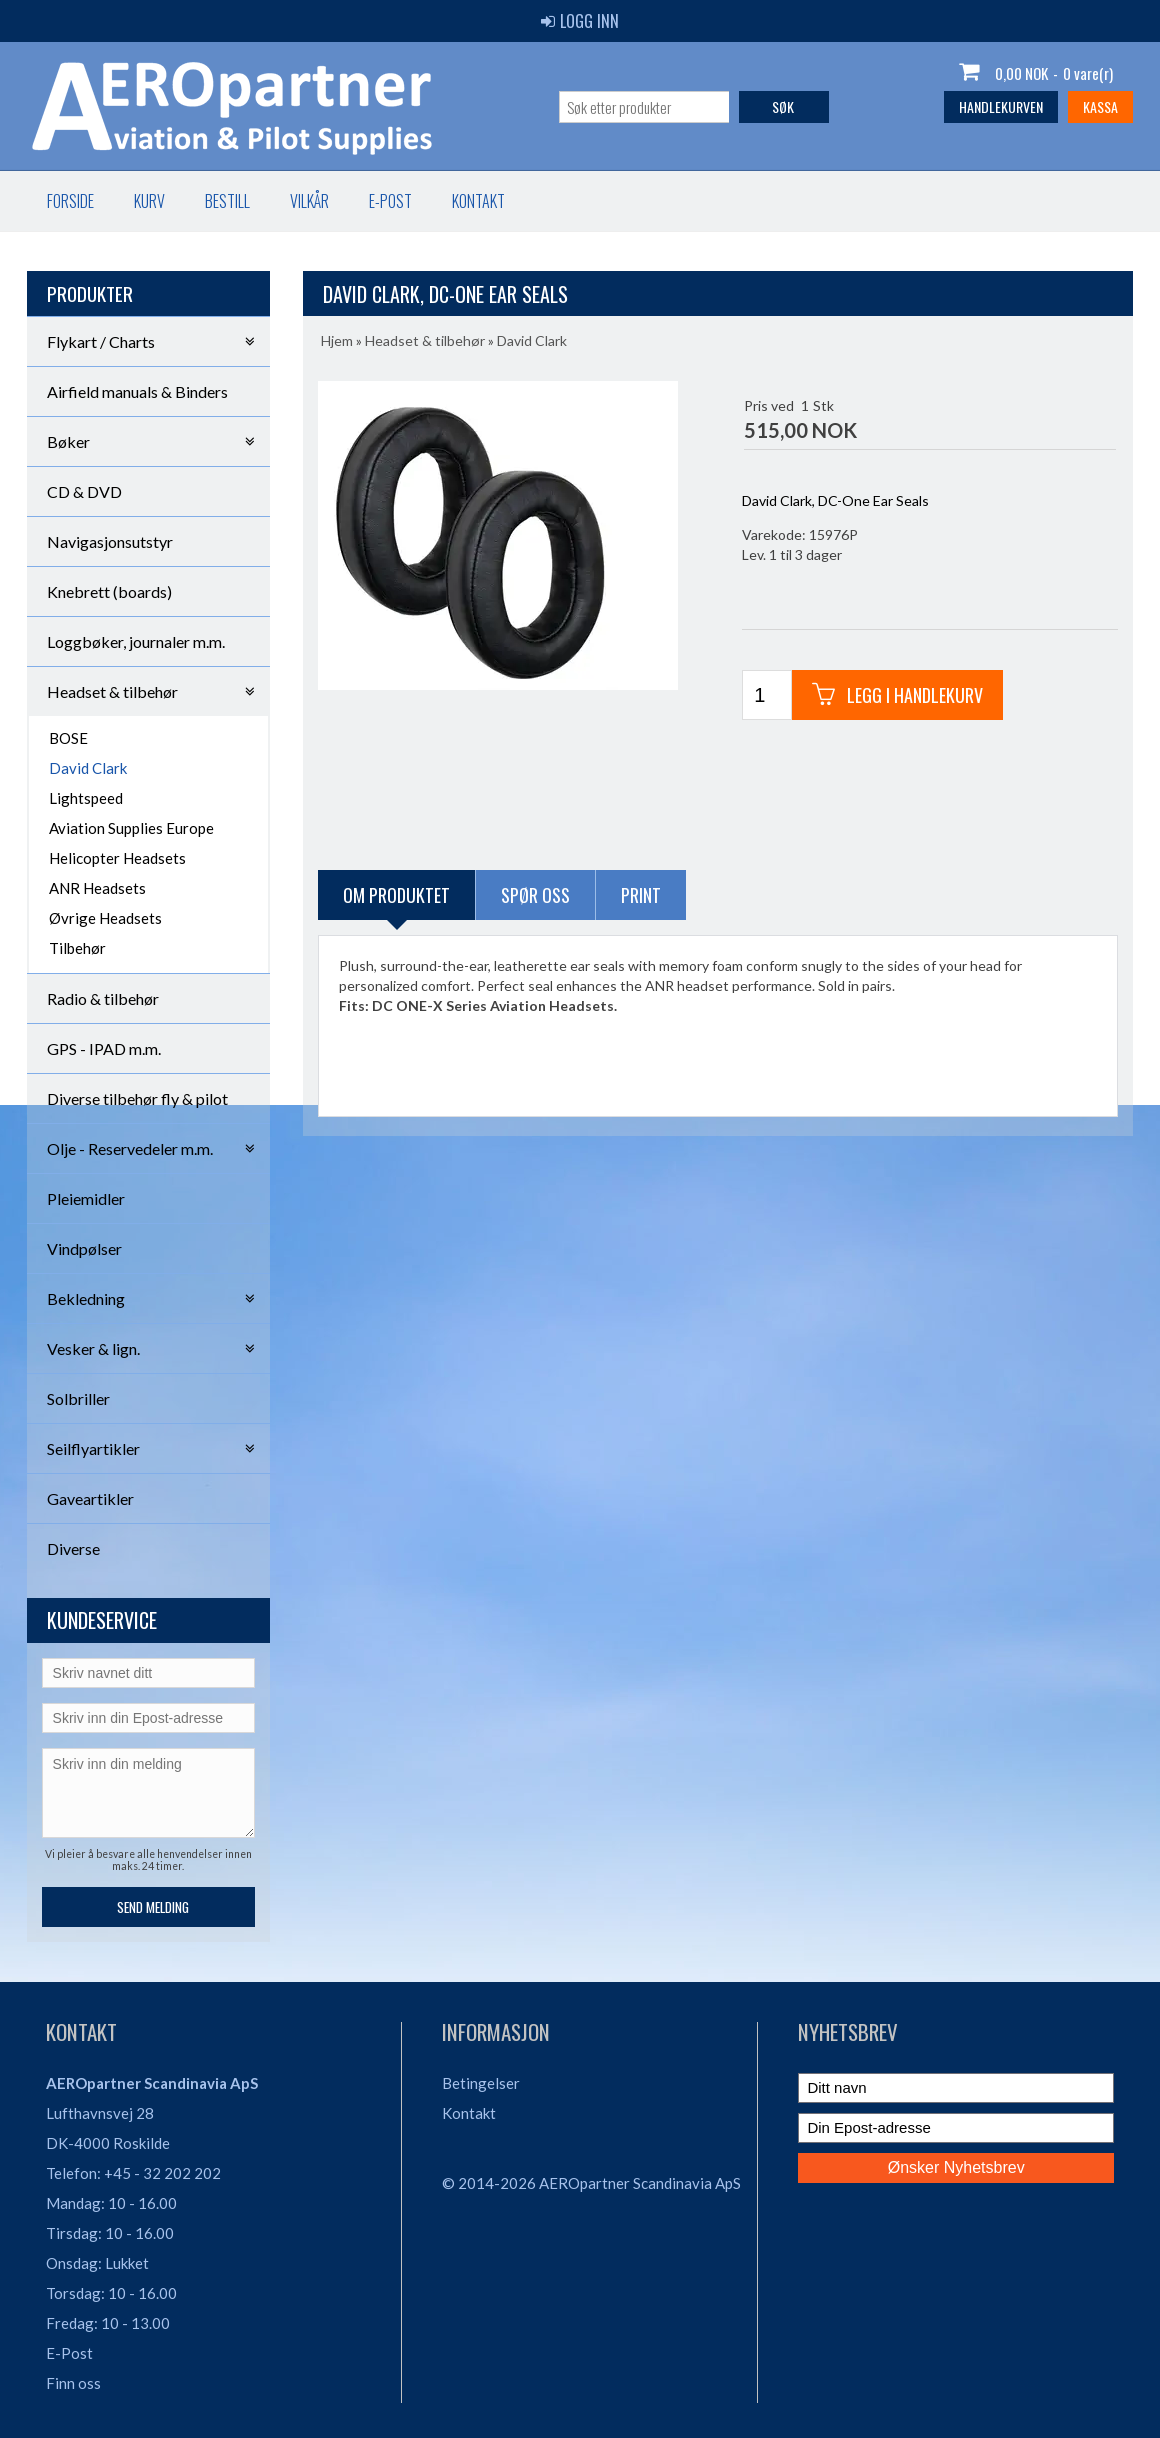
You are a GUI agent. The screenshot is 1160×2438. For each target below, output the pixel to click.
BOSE (68, 738)
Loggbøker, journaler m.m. (136, 641)
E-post (390, 201)
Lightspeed (86, 798)
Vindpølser (84, 1248)
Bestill (227, 201)
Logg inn (580, 21)
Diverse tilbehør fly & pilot (137, 1098)
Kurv (149, 201)
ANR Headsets (97, 888)
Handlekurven (1001, 106)
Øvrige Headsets (105, 918)
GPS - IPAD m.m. (104, 1048)
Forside (70, 201)
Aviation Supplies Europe (131, 828)
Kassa (1100, 106)
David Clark (88, 768)
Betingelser (481, 2083)
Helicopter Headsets (117, 858)
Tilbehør (77, 948)
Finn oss (73, 2383)
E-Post (69, 2353)
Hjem (337, 340)
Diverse (73, 1548)
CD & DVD (84, 491)
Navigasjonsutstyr (110, 541)
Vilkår (309, 201)
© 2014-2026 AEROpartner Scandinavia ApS (591, 2183)
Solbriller (78, 1398)
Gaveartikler (90, 1498)
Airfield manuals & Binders (137, 391)
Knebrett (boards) (109, 591)
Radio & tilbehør (103, 998)
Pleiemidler (86, 1198)
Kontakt (478, 201)
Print (641, 895)
